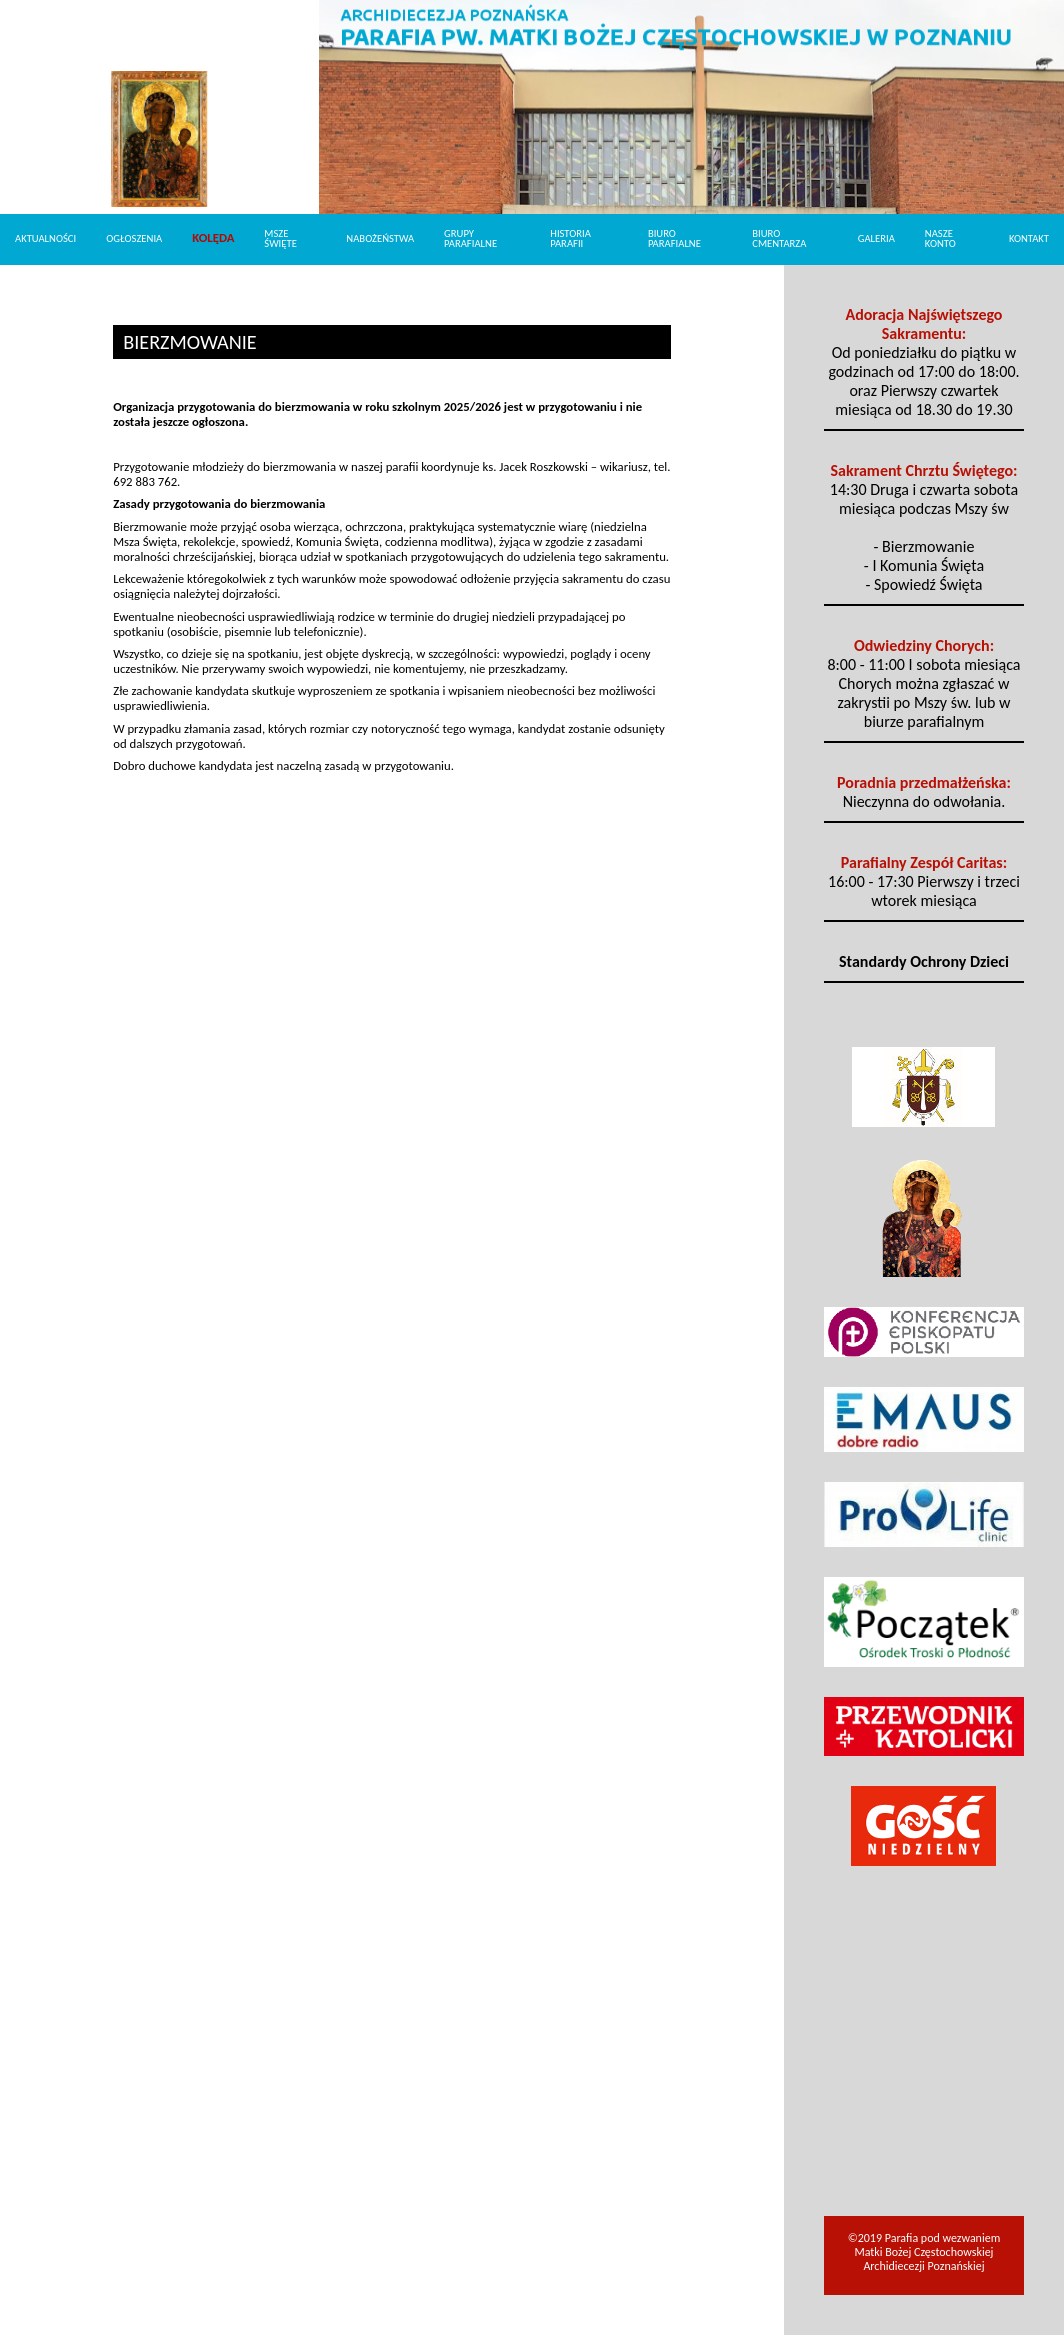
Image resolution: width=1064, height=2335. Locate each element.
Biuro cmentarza (779, 239)
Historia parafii (570, 239)
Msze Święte (280, 239)
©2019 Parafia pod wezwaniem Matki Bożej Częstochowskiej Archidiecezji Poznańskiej (924, 2252)
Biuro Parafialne (674, 239)
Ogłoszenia (134, 238)
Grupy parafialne (470, 239)
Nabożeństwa (380, 238)
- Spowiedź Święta (923, 584)
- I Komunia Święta (924, 565)
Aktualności (45, 238)
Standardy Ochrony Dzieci (924, 961)
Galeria (876, 238)
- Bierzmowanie (924, 546)
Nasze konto (940, 239)
